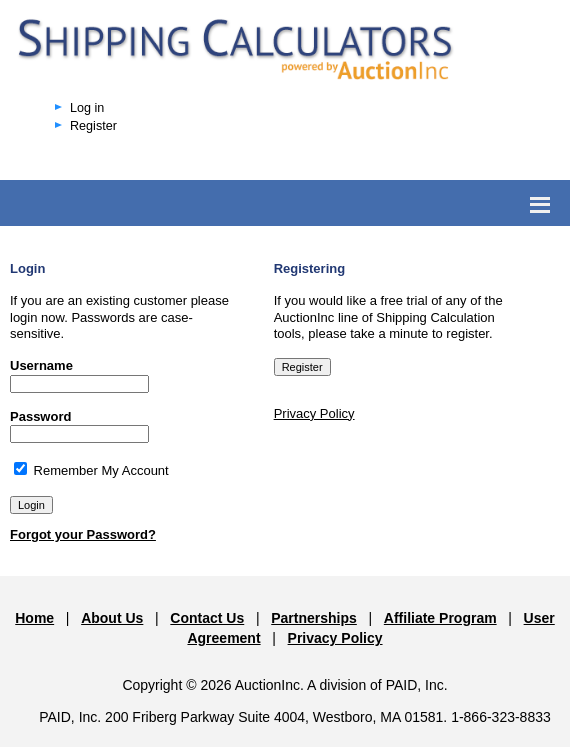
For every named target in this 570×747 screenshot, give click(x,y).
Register (93, 126)
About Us (112, 618)
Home (34, 618)
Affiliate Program (440, 618)
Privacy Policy (314, 413)
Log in (87, 108)
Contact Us (207, 618)
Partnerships (314, 618)
